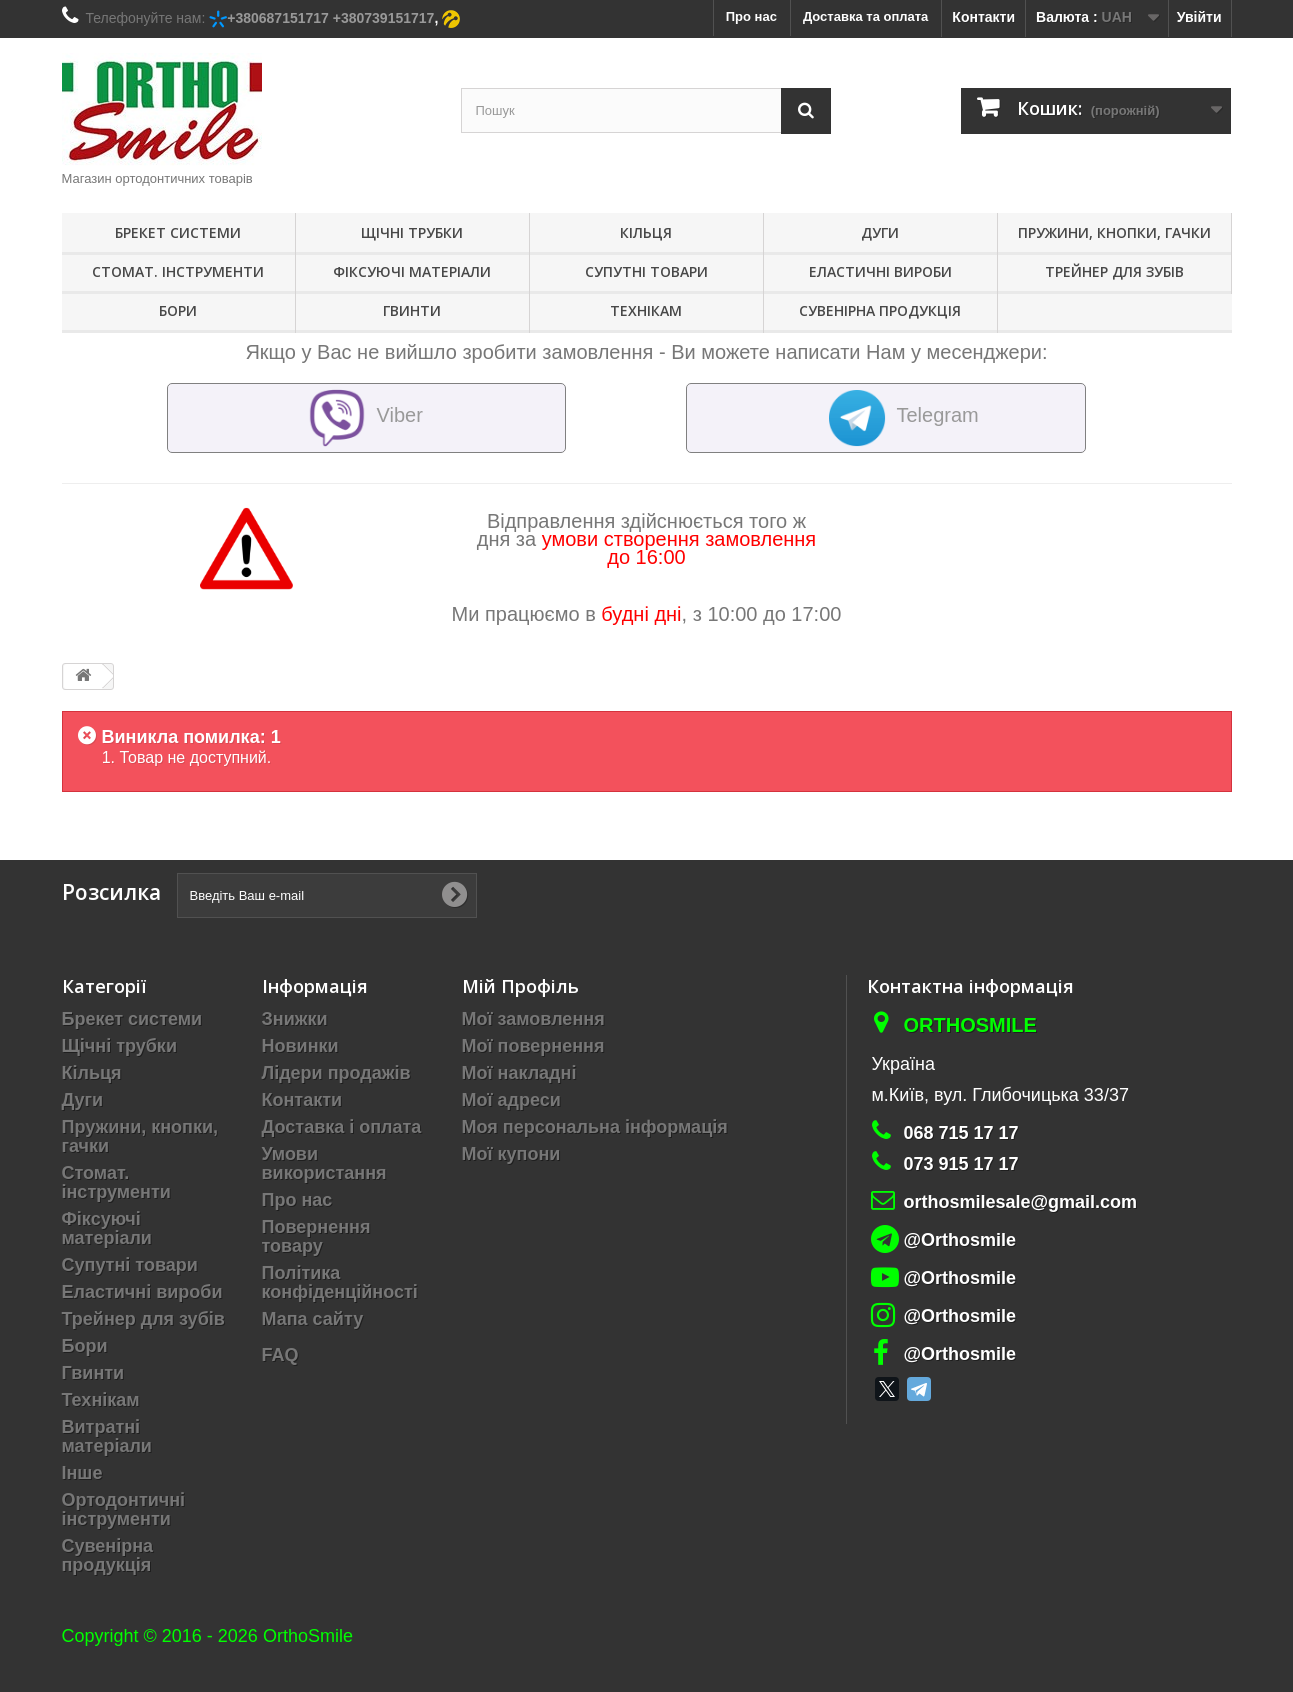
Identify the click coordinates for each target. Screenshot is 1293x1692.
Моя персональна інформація (595, 1127)
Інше (82, 1473)
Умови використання (324, 1163)
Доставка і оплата (342, 1127)
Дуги (880, 232)
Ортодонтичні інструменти (124, 1509)
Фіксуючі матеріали (412, 271)
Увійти (1199, 17)
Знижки (295, 1019)
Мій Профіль (520, 986)
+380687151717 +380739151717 (330, 18)
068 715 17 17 (960, 1133)
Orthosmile (969, 1025)
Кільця (646, 232)
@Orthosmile (959, 1240)
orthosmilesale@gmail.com (1020, 1202)
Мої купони (511, 1154)
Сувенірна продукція (880, 310)
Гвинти (412, 310)
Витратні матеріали (107, 1436)
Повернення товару (316, 1236)
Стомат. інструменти (178, 271)
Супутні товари (646, 271)
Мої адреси (511, 1100)
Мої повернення (533, 1046)
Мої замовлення (533, 1019)
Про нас (297, 1200)
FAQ (280, 1355)
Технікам (646, 310)
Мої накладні (519, 1073)
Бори (178, 310)
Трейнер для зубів (1114, 271)
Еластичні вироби (880, 271)
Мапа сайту (313, 1319)
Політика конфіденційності (340, 1282)
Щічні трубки (412, 232)
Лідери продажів (336, 1073)
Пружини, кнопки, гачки (1114, 232)
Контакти (983, 17)
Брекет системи (178, 232)
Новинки (300, 1046)
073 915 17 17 (960, 1164)
